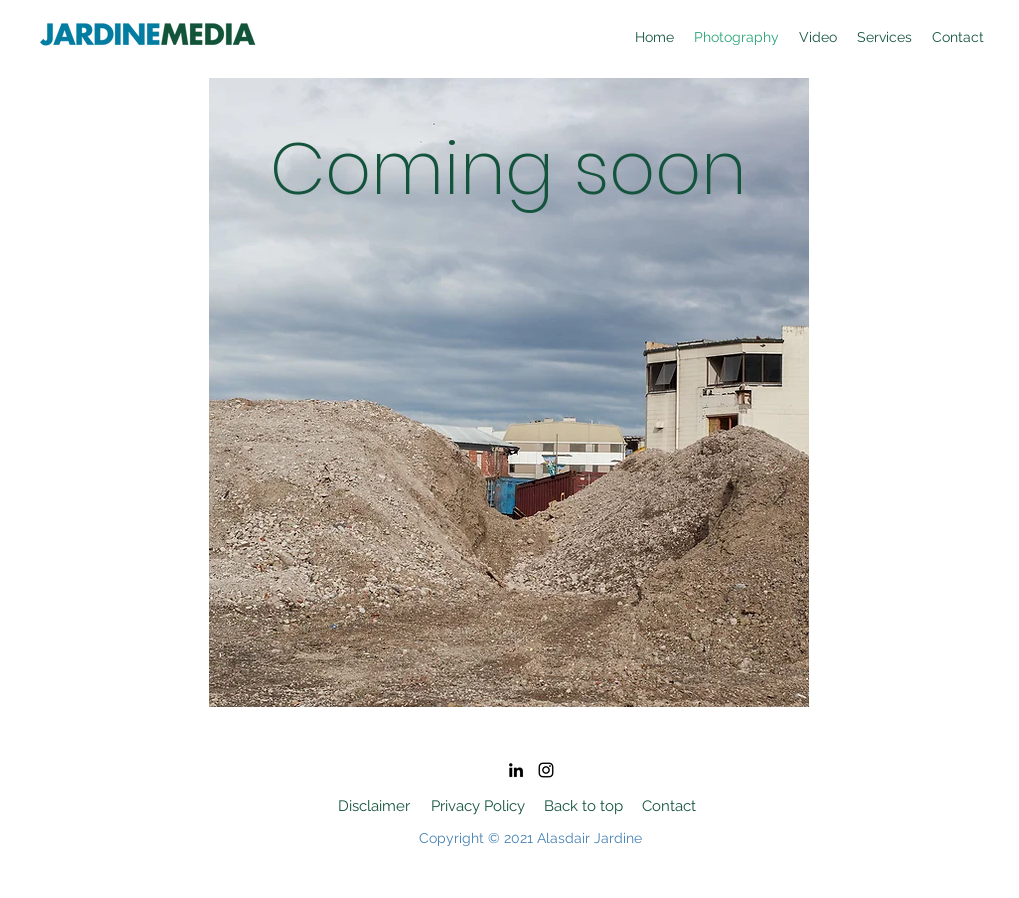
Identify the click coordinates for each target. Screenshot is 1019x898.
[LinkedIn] (516, 770)
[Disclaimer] (374, 806)
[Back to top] (584, 806)
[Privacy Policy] (478, 806)
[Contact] (669, 806)
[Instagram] (546, 770)
